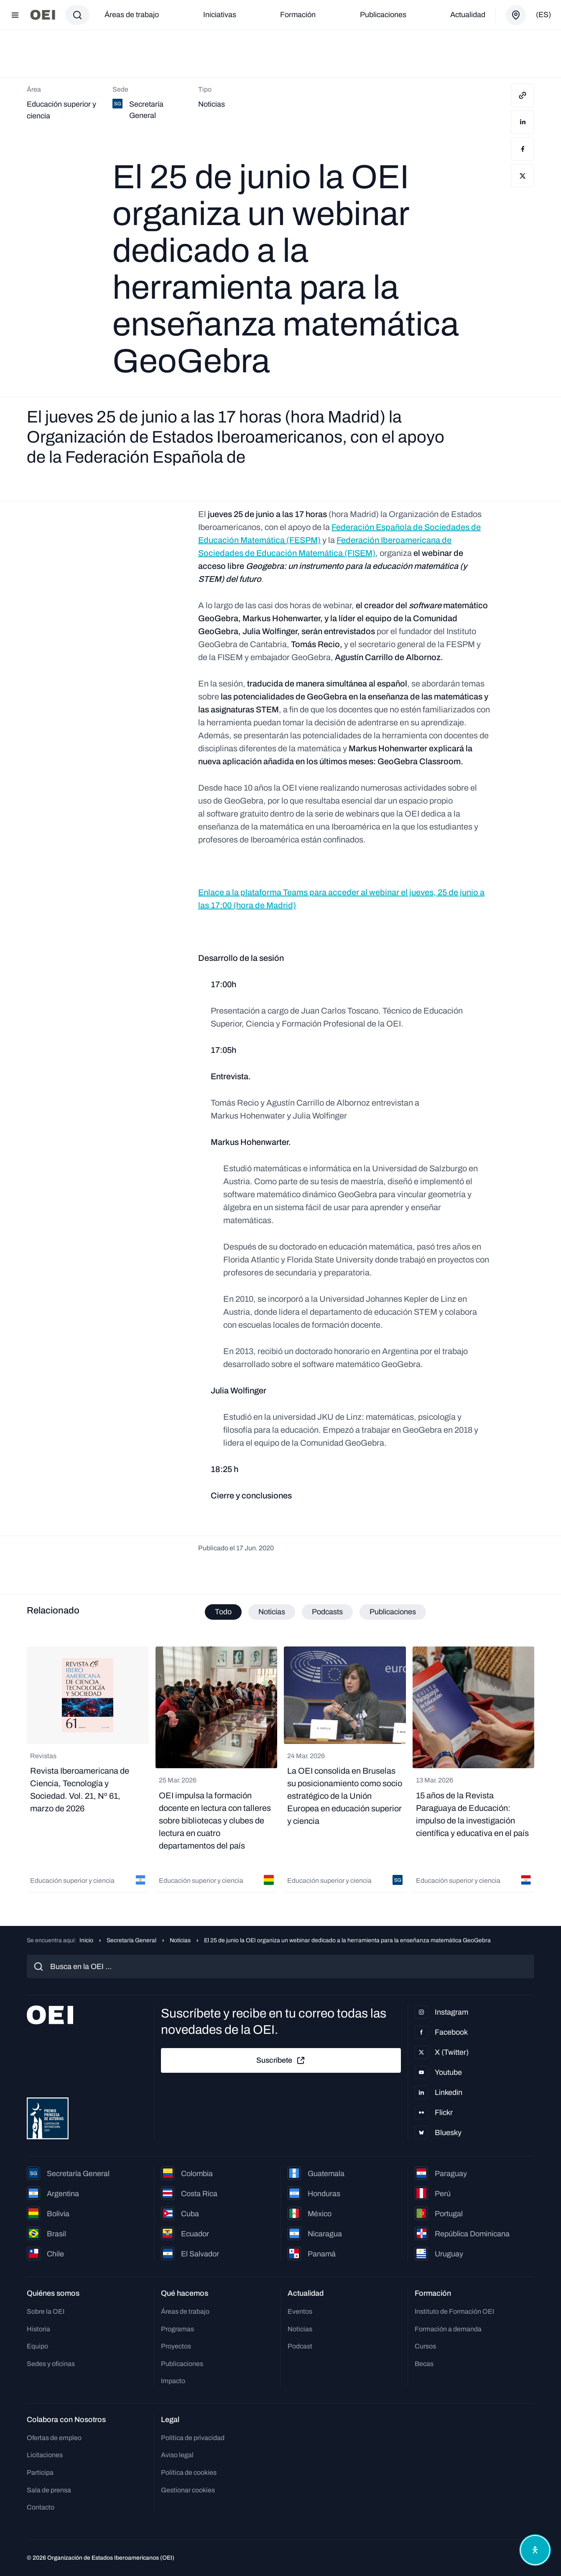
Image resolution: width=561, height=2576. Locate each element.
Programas (177, 2329)
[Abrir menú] (15, 15)
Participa (40, 2472)
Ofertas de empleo (54, 2437)
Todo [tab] (223, 1612)
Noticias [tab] (271, 1612)
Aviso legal (177, 2454)
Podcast (300, 2346)
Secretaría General (131, 1940)
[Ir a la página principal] (42, 15)
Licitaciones (45, 2454)
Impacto (173, 2380)
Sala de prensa (49, 2490)
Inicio (86, 1940)
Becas (424, 2363)
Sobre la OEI (45, 2311)
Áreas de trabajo (132, 14)
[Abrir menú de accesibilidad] (535, 2550)
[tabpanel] (280, 1769)
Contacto (40, 2507)
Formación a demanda (448, 2329)
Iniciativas (219, 14)
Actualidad (467, 14)
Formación (298, 14)
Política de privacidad (192, 2437)
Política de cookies (189, 2472)
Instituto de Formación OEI (454, 2311)
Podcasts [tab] (327, 1612)
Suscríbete (281, 2061)
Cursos (425, 2346)
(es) (543, 14)
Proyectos (176, 2346)
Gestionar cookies (188, 2490)
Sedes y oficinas (51, 2363)
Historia (38, 2329)
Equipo (37, 2346)
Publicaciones (383, 14)
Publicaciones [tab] (393, 1612)
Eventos (300, 2311)
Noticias (180, 1940)
